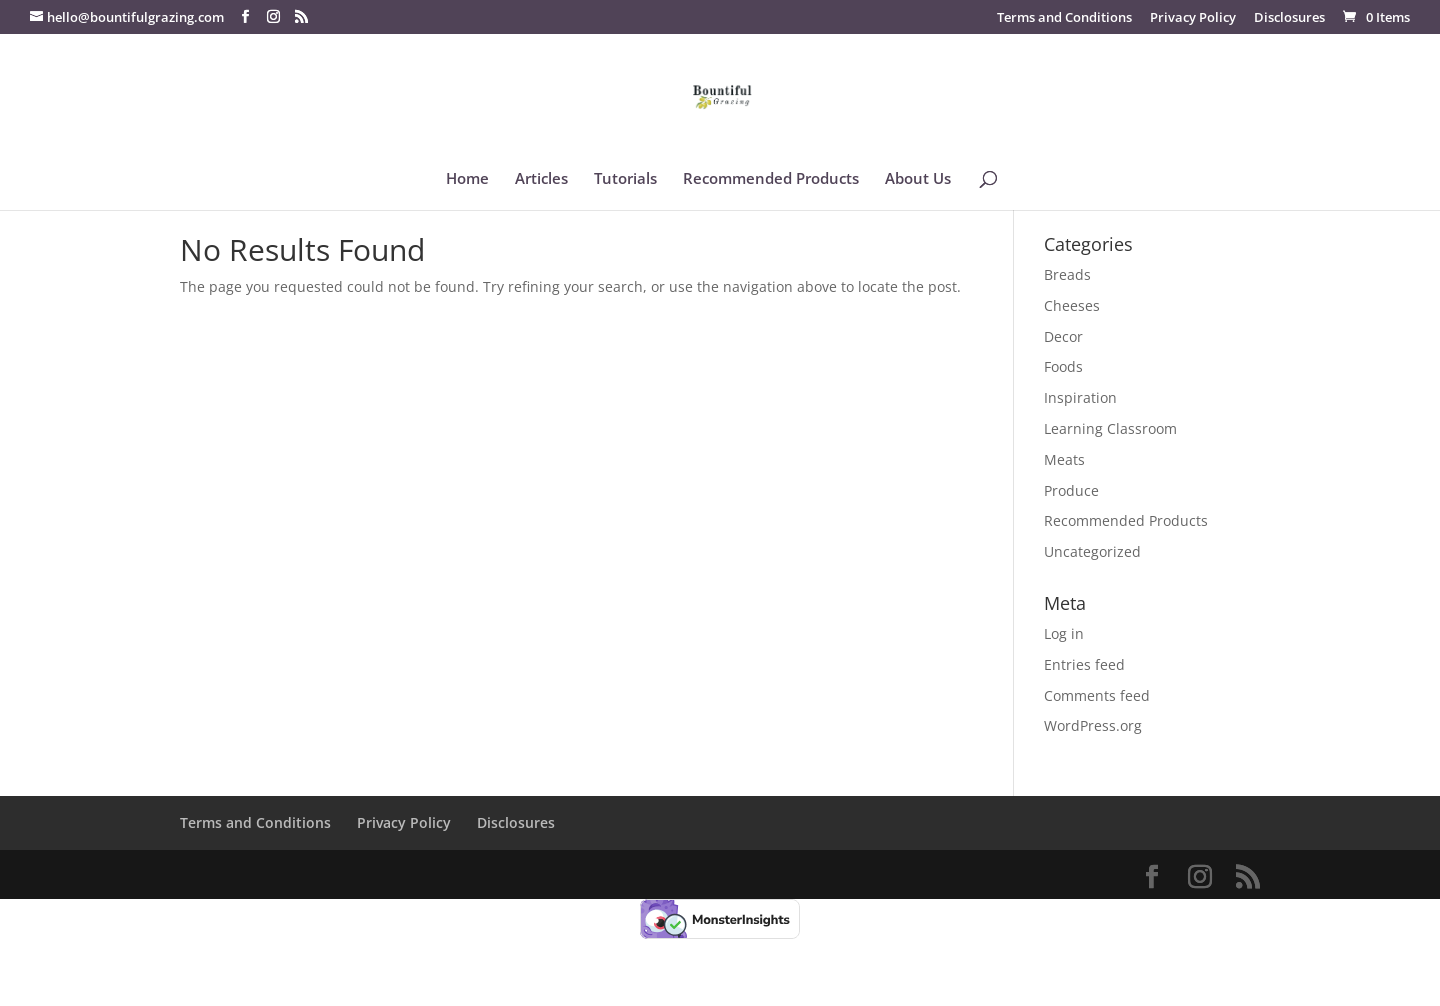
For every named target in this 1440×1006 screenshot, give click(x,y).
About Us (918, 179)
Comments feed (1097, 695)
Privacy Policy (1193, 18)
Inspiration (1080, 397)
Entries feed (1084, 664)
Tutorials (625, 179)
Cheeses (1072, 305)
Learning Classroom (1110, 428)
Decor (1063, 336)
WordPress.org (1093, 725)
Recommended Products (771, 179)
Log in (1064, 633)
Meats (1064, 459)
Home (467, 179)
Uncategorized (1092, 551)
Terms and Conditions (1064, 18)
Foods (1063, 366)
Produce (1071, 490)
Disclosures (1289, 18)
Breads (1067, 274)
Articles (541, 179)
